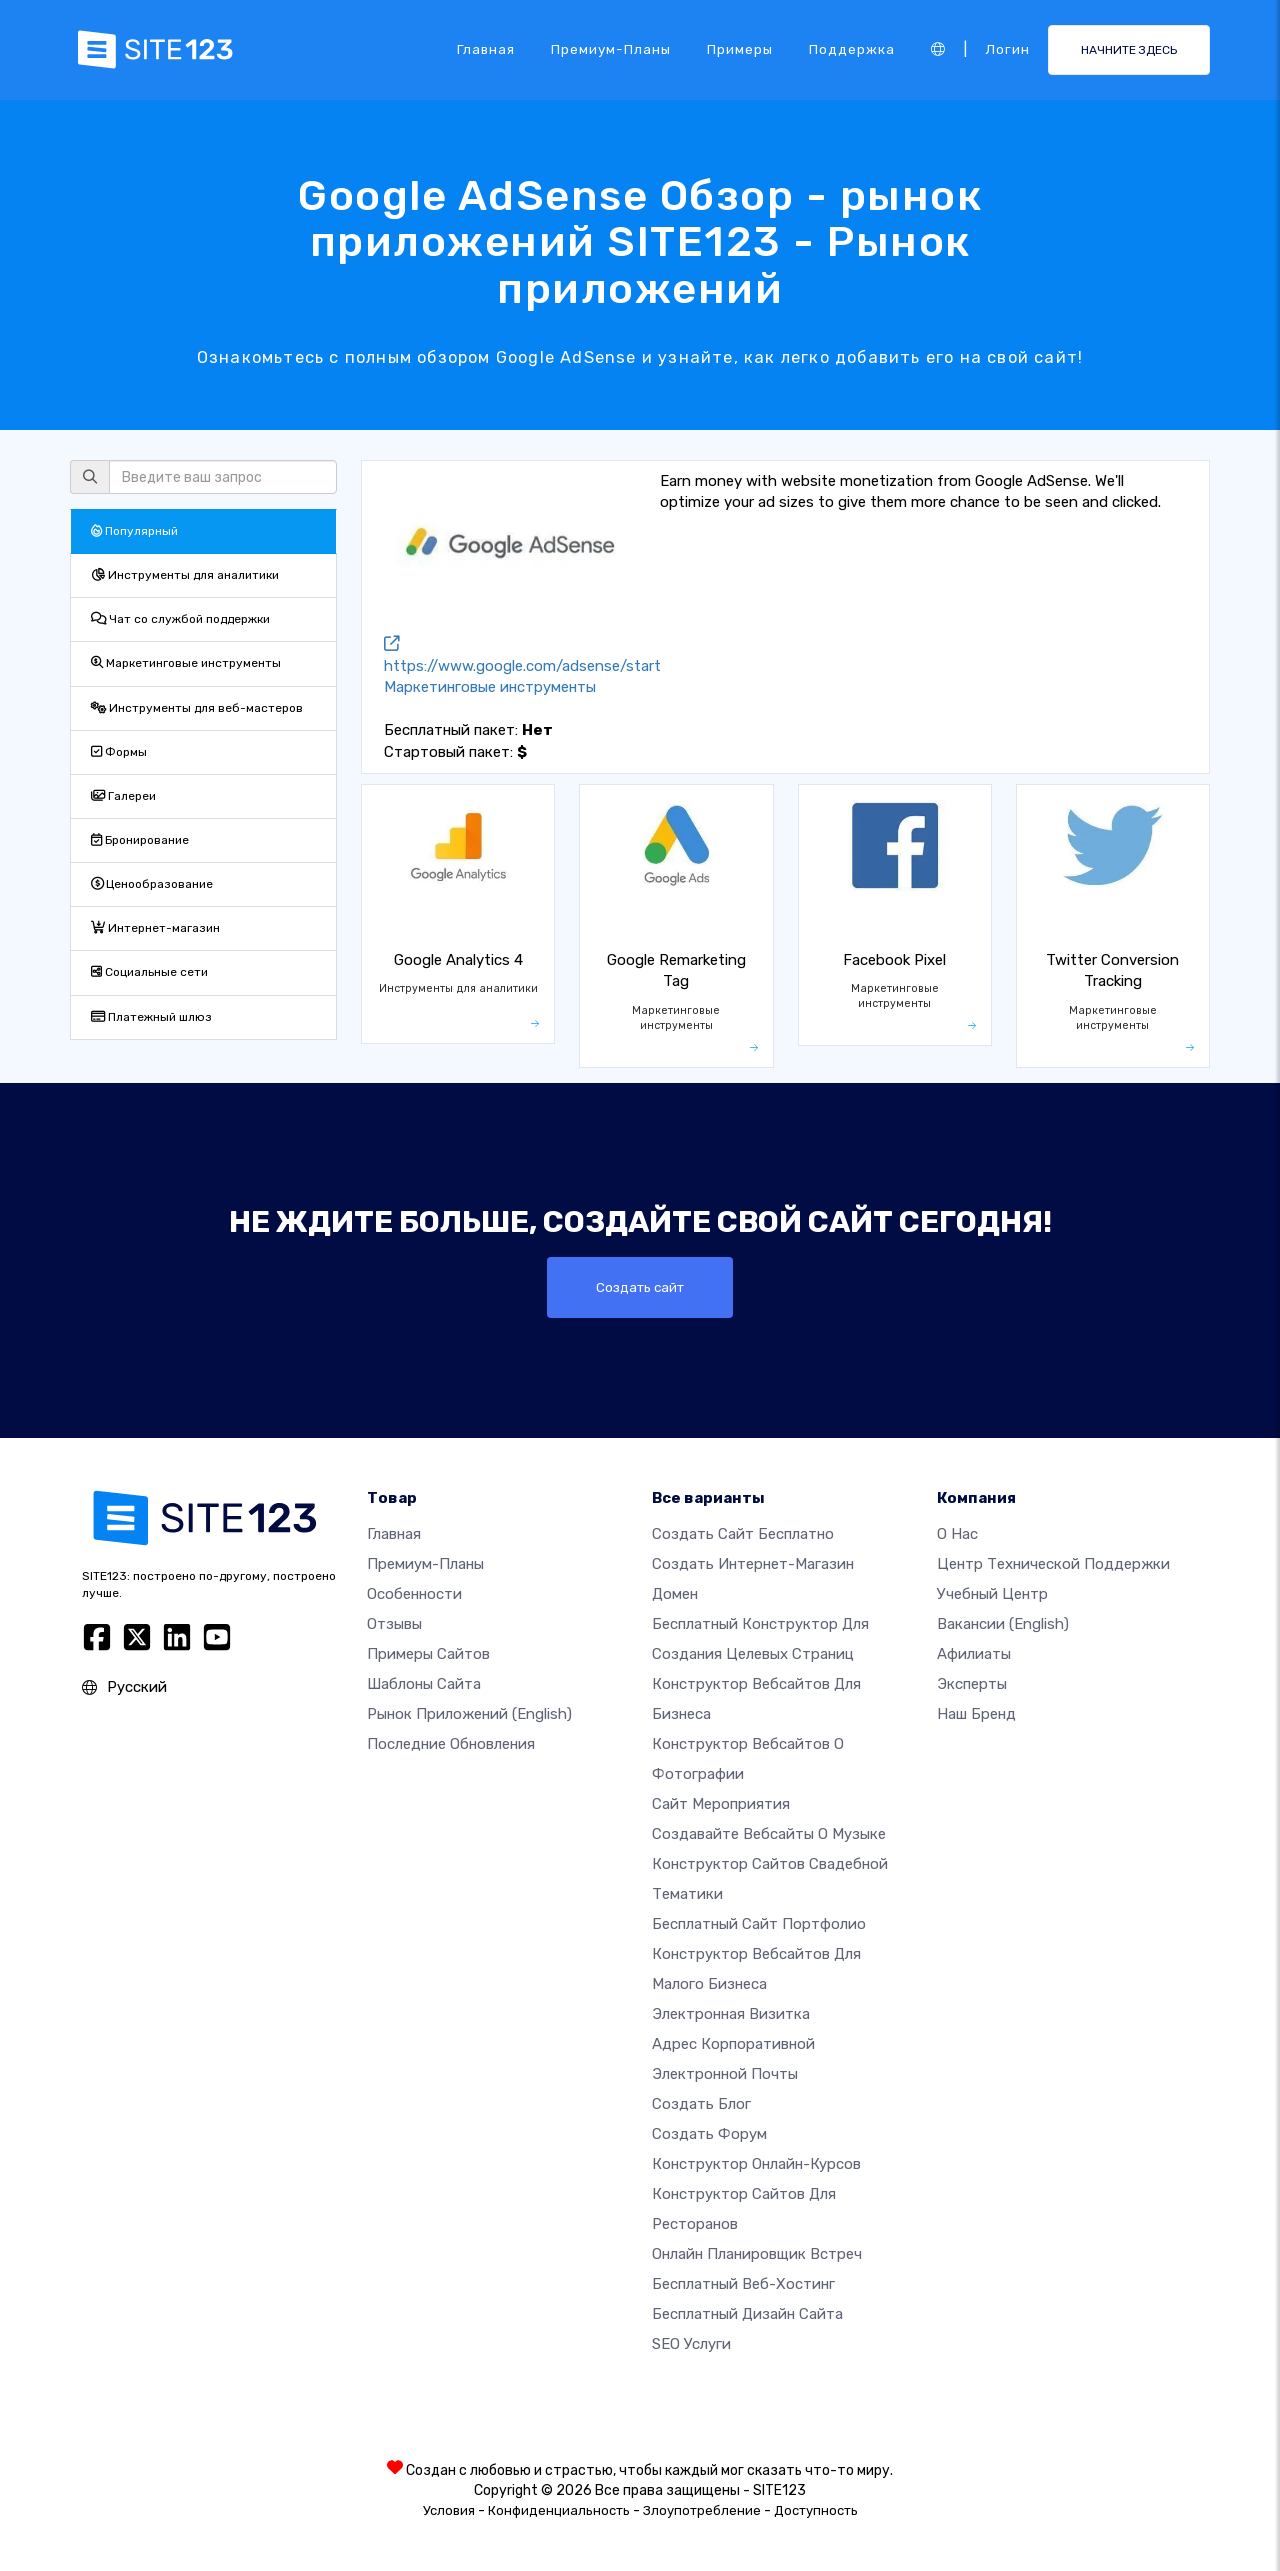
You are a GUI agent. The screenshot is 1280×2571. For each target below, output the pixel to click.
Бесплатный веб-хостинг (743, 2284)
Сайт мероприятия (721, 1804)
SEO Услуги (691, 2344)
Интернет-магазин (155, 928)
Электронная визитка (731, 2014)
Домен (675, 1594)
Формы (119, 752)
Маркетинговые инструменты (186, 663)
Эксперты (972, 1684)
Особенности (414, 1594)
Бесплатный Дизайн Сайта (747, 2314)
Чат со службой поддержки (180, 619)
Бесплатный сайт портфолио (759, 1924)
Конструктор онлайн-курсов (756, 2164)
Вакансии (1003, 1624)
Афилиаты (974, 1654)
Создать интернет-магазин (753, 1564)
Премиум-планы (611, 49)
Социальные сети (149, 972)
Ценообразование (152, 884)
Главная (486, 49)
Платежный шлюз (151, 1017)
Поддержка (852, 49)
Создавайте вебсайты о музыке (769, 1834)
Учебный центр (992, 1594)
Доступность (816, 2510)
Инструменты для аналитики (185, 575)
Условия (449, 2510)
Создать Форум (709, 2134)
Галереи (123, 796)
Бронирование (140, 840)
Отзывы (394, 1624)
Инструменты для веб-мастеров (197, 708)
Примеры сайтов (428, 1654)
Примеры (740, 49)
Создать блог (701, 2104)
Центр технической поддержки (1053, 1564)
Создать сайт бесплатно (743, 1534)
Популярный (134, 531)
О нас (957, 1534)
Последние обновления (451, 1744)
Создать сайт (640, 1287)
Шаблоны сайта (424, 1684)
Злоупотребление (702, 2510)
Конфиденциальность (559, 2510)
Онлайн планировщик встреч (757, 2254)
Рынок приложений (469, 1714)
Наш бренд (976, 1714)
